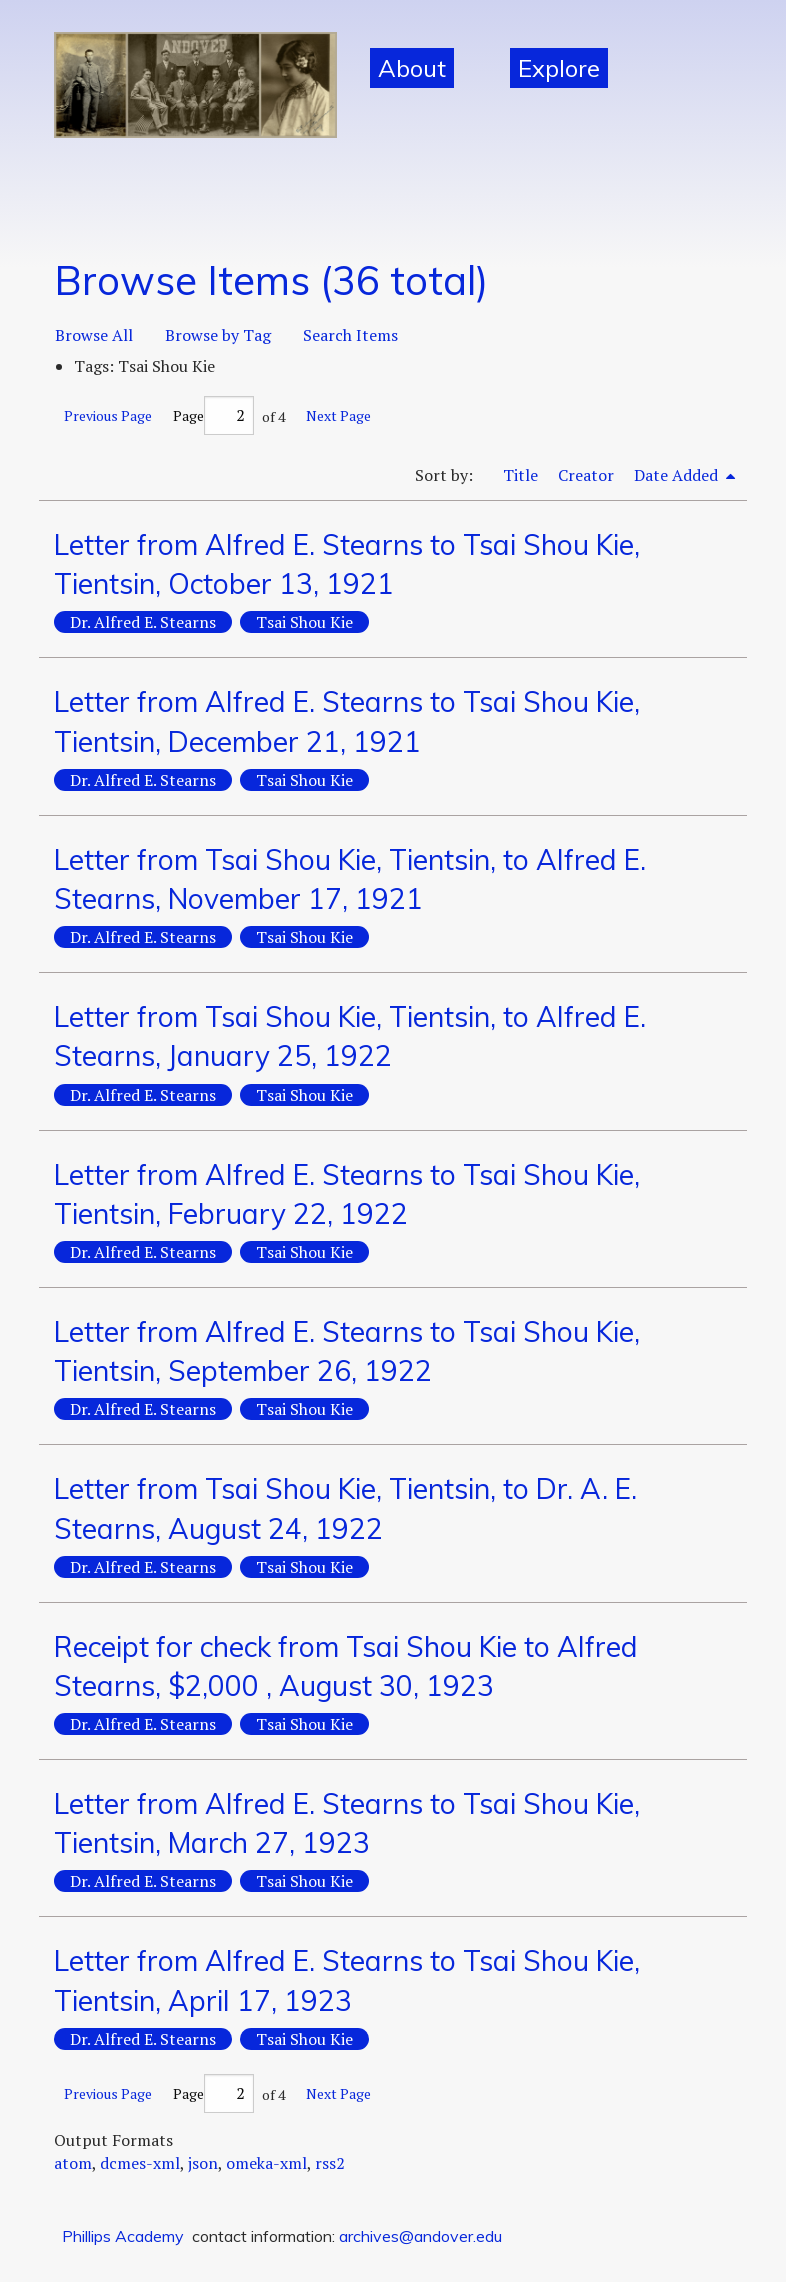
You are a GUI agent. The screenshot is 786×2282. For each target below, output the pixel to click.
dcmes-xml (140, 2163)
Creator (586, 475)
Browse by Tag (218, 335)
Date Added (678, 475)
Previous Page (108, 415)
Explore (559, 68)
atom (73, 2163)
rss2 (330, 2163)
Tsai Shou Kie (304, 622)
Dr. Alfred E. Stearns (143, 622)
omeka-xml (266, 2163)
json (203, 2163)
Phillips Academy (123, 2236)
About (412, 68)
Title (520, 475)
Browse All (94, 335)
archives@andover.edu (420, 2236)
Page (213, 415)
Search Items (350, 335)
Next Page (338, 415)
